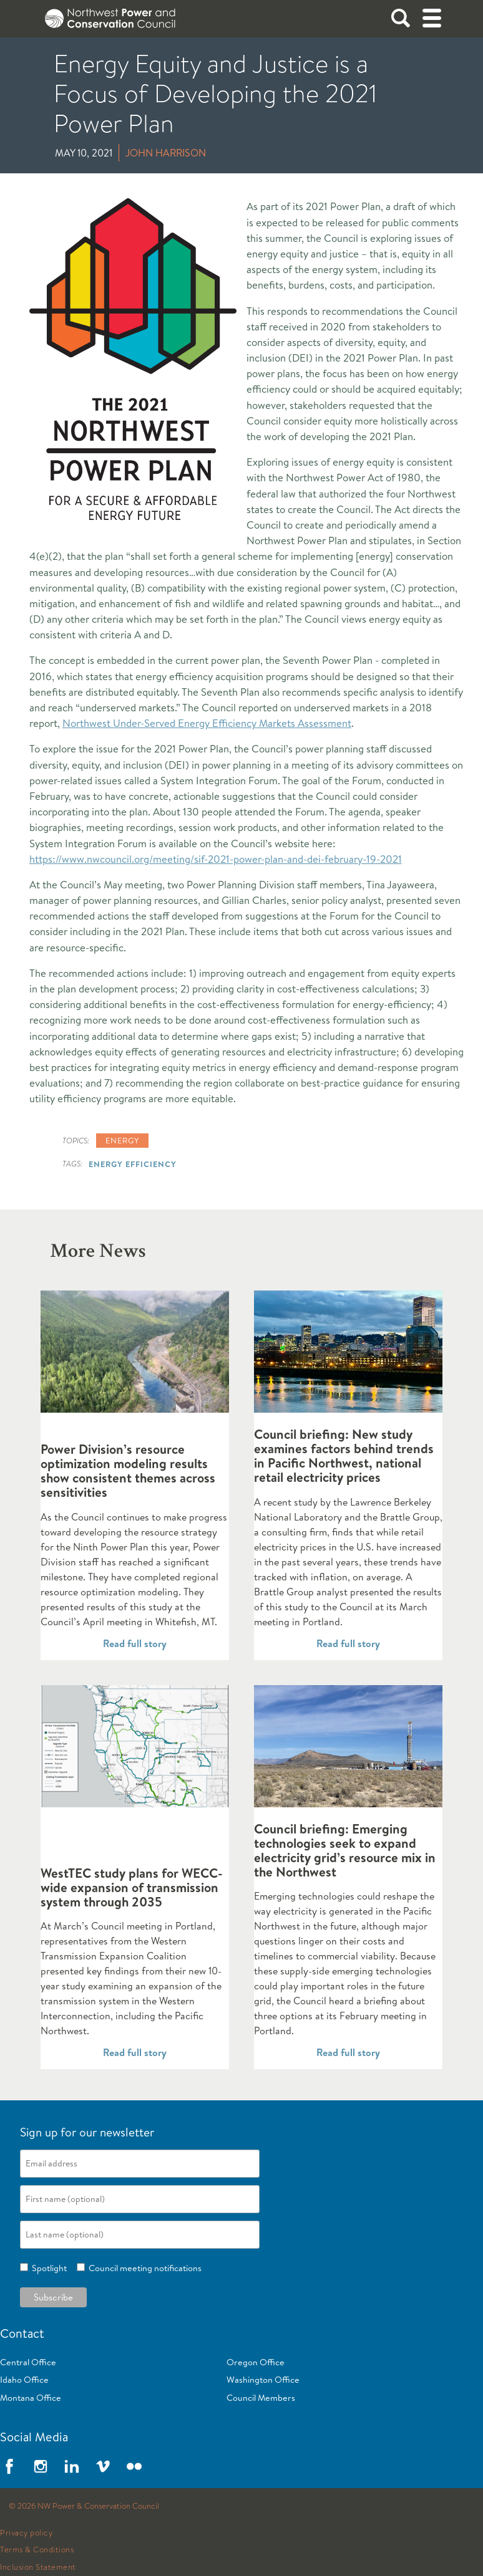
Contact (22, 2333)
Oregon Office (256, 2362)
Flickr (134, 2466)
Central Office (28, 2362)
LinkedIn (71, 2466)
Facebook (9, 2466)
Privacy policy (26, 2533)
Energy (122, 1140)
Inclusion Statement (38, 2567)
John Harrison (165, 153)
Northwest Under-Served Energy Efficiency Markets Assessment (206, 723)
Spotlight (47, 2268)
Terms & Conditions (37, 2549)
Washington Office (263, 2379)
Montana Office (30, 2397)
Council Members (261, 2397)
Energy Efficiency (133, 1164)
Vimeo (103, 2466)
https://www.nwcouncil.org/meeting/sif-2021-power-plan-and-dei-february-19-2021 (215, 859)
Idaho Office (24, 2379)
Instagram (40, 2466)
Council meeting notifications (143, 2268)
